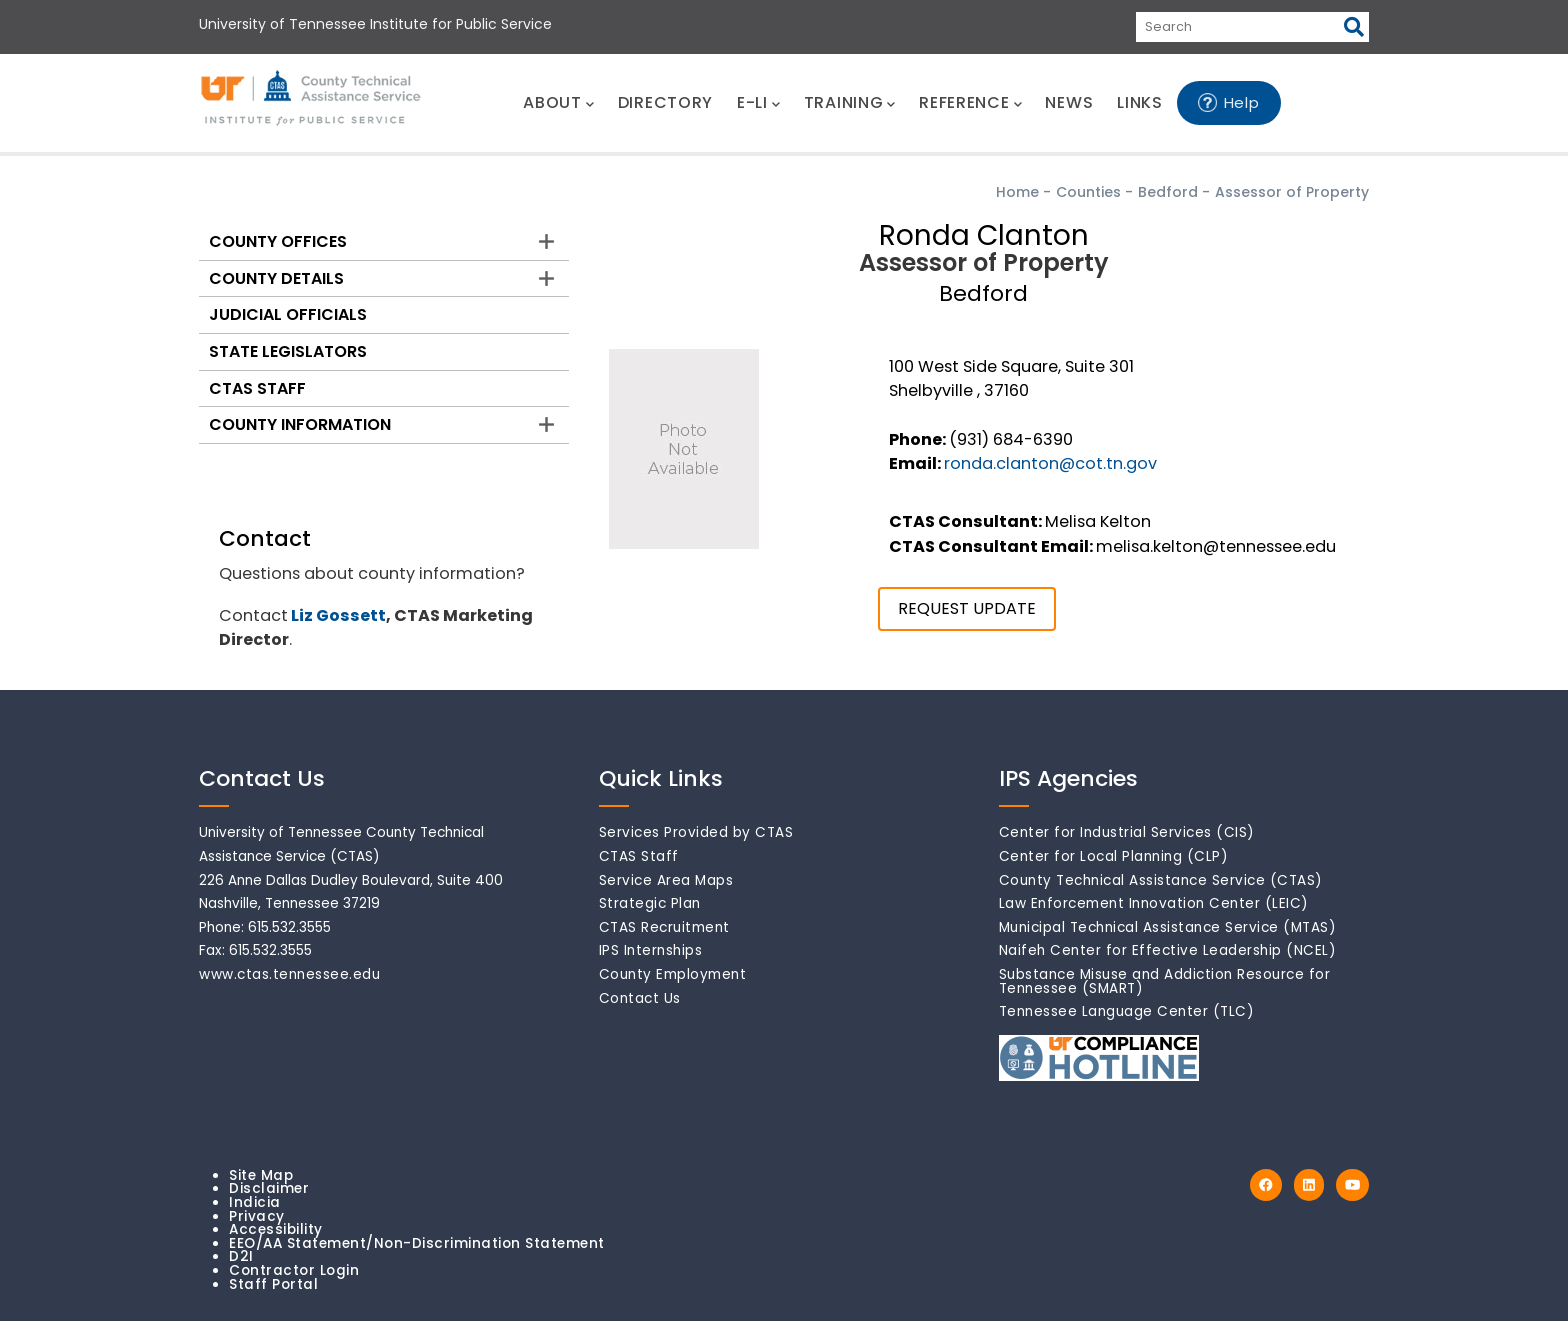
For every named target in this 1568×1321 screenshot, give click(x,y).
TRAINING (849, 102)
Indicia (255, 1202)
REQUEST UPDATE (967, 608)
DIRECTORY (665, 102)
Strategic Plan (650, 903)
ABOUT (558, 102)
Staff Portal (273, 1284)
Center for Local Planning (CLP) (1114, 856)
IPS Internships (651, 950)
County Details (276, 278)
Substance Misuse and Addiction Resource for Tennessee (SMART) (1165, 981)
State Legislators (288, 351)
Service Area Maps (666, 880)
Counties (1088, 192)
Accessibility (276, 1229)
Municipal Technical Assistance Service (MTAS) (1168, 927)
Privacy (257, 1216)
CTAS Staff (257, 388)
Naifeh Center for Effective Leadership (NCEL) (1168, 950)
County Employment (673, 974)
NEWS (1069, 102)
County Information (300, 424)
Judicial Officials (288, 314)
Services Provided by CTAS (696, 832)
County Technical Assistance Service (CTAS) (1161, 880)
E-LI (758, 102)
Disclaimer (269, 1188)
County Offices (278, 241)
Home (1017, 192)
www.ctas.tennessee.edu (289, 974)
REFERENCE (970, 102)
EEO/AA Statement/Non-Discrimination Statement (417, 1243)
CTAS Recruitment (664, 927)
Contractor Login (294, 1270)
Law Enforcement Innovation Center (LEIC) (1154, 903)
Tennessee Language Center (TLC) (1127, 1011)
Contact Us (640, 998)
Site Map (261, 1175)
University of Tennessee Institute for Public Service (375, 24)
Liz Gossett (338, 615)
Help (1242, 102)
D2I (241, 1256)
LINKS (1140, 102)
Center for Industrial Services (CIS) (1127, 832)
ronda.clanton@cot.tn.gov (1050, 463)
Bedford (1168, 192)
